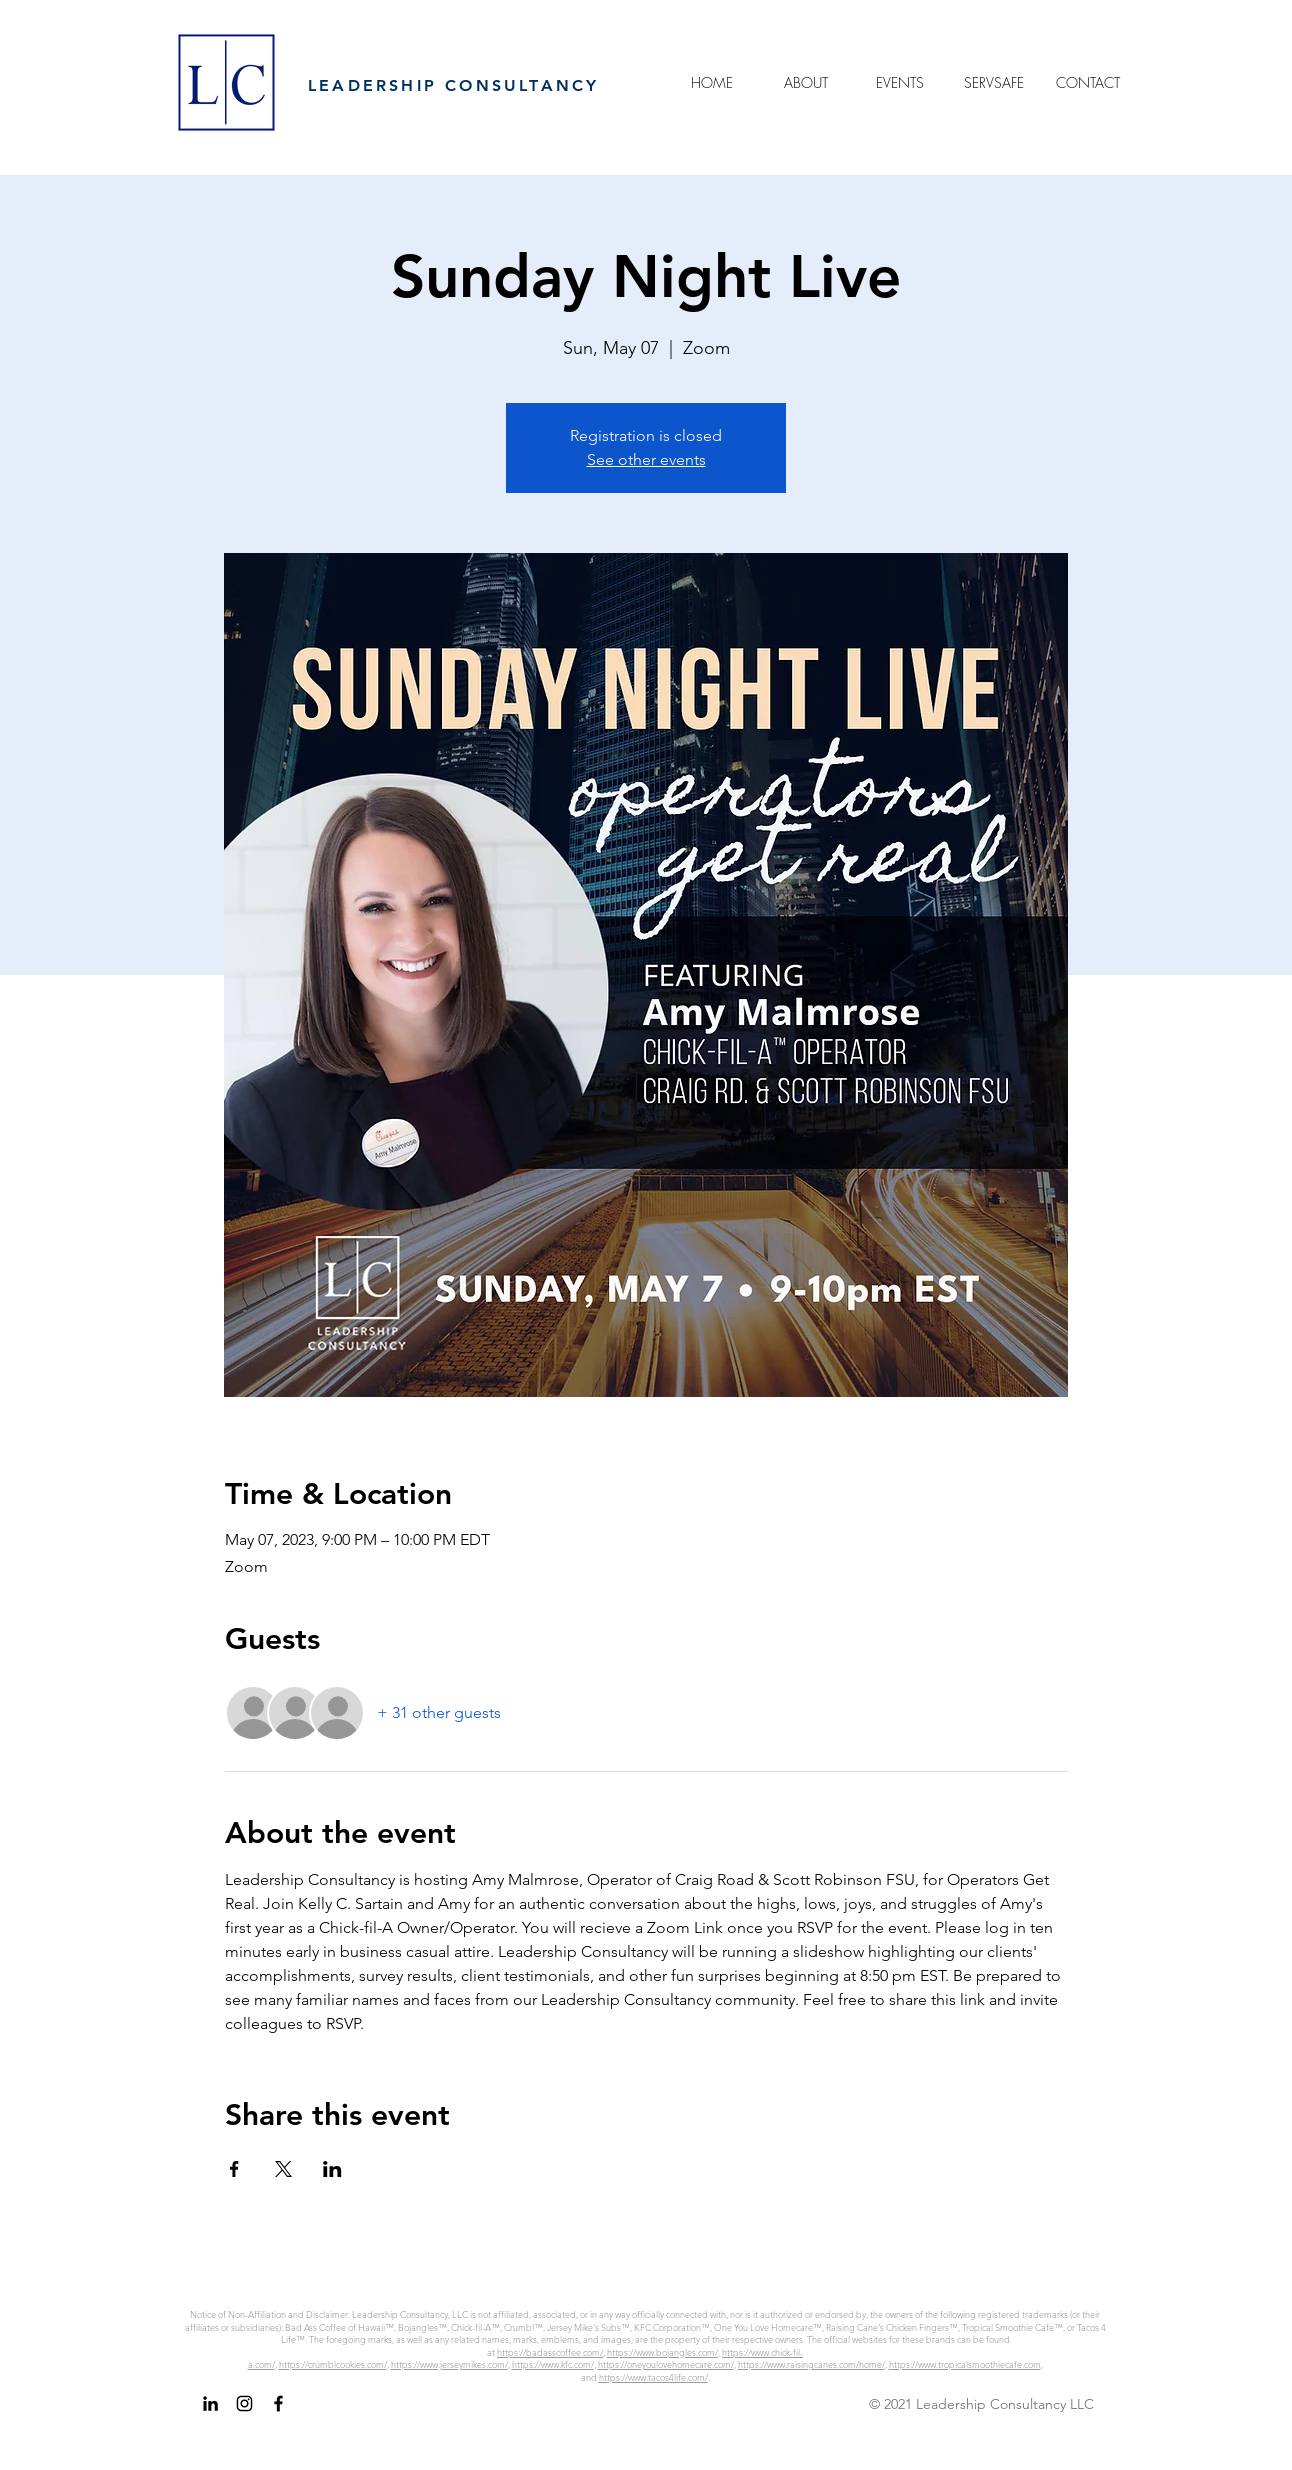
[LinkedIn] (210, 2403)
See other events (646, 459)
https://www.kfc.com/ (553, 2364)
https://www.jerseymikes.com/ (449, 2364)
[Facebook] (278, 2403)
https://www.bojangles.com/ (662, 2352)
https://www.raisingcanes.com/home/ (811, 2364)
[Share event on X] (283, 2169)
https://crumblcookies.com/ (333, 2364)
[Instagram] (244, 2403)
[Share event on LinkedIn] (332, 2169)
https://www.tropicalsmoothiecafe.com (965, 2364)
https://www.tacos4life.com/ (653, 2377)
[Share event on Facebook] (234, 2169)
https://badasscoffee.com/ (550, 2352)
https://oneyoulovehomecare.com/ (666, 2364)
